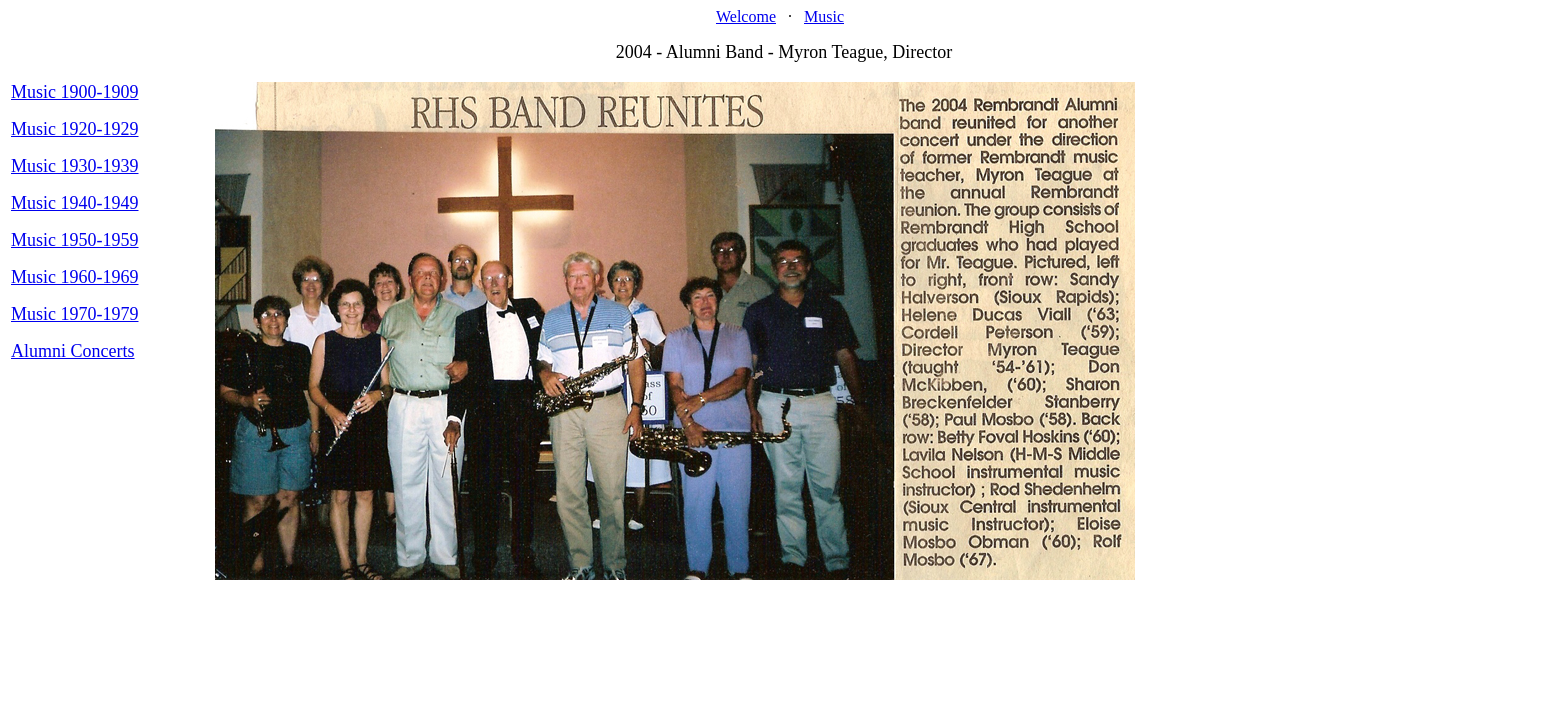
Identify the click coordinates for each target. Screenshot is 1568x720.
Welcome (746, 16)
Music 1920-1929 (75, 129)
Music (824, 16)
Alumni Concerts (73, 351)
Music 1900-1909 (75, 92)
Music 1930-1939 (75, 166)
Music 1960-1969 (75, 277)
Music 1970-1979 (75, 314)
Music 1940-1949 (75, 203)
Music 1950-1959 (75, 240)
